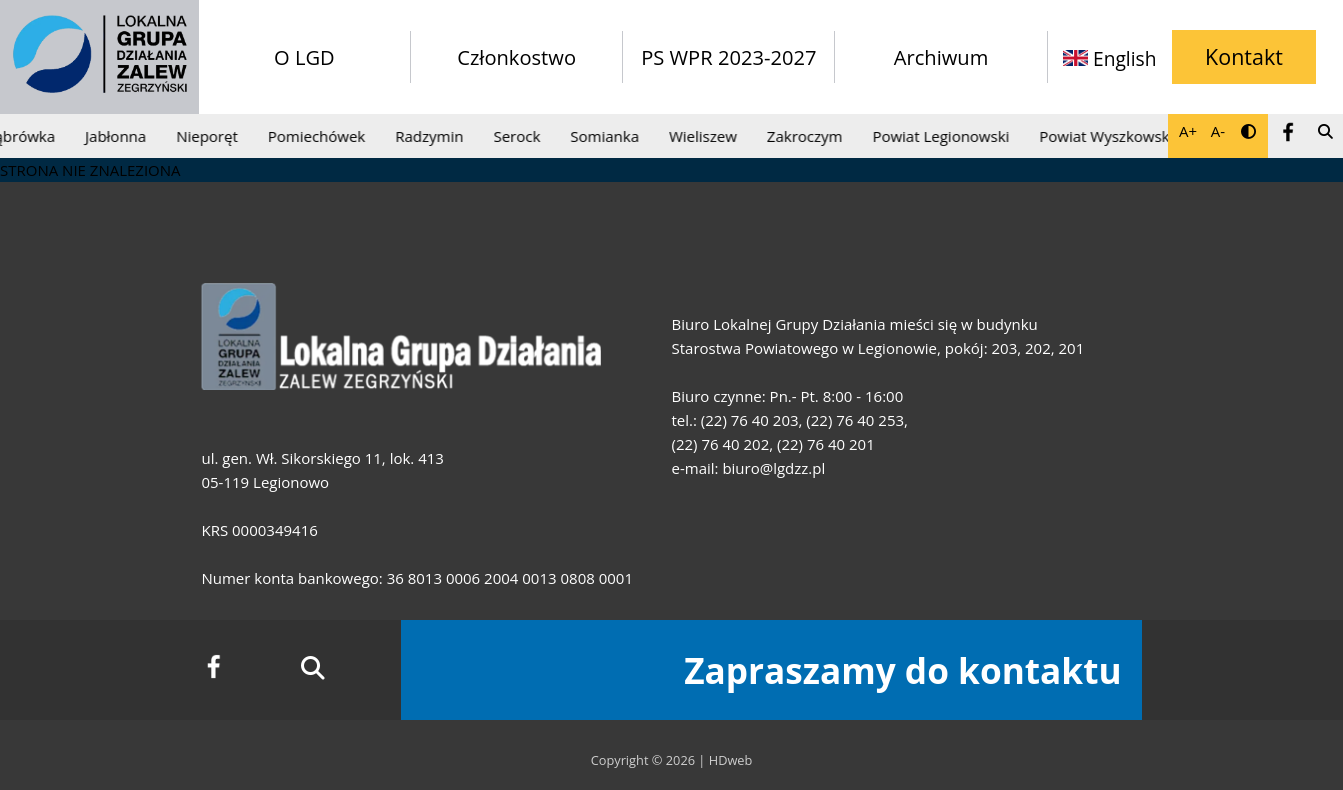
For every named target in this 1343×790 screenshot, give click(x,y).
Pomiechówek (318, 136)
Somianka (607, 136)
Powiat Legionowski (943, 136)
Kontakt (1244, 56)
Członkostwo (516, 57)
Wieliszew (706, 136)
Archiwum (941, 57)
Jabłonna (118, 136)
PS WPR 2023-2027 (728, 57)
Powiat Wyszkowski (1109, 136)
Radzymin (432, 136)
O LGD (304, 57)
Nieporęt (210, 136)
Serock (519, 136)
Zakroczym (808, 136)
